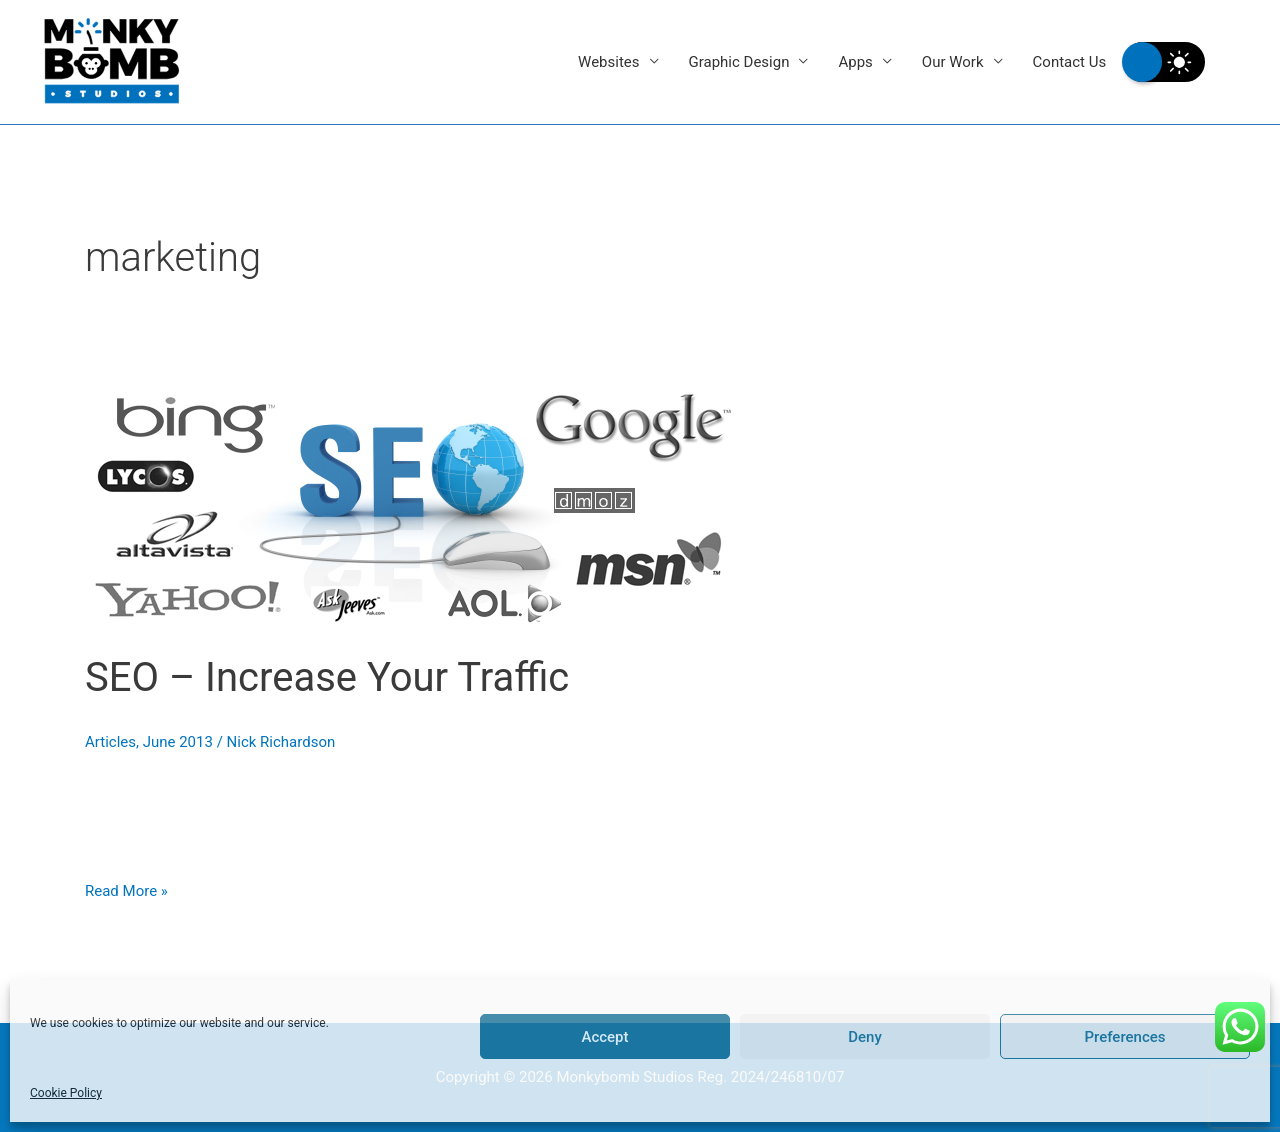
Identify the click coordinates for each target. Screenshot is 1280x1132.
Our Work (953, 62)
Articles (110, 742)
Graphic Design (739, 62)
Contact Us (1070, 62)
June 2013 (178, 742)
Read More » (126, 889)
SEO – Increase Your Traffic (327, 677)
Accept (604, 1037)
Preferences (1124, 1037)
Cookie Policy (66, 1093)
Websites (608, 62)
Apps (855, 62)
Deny (865, 1037)
